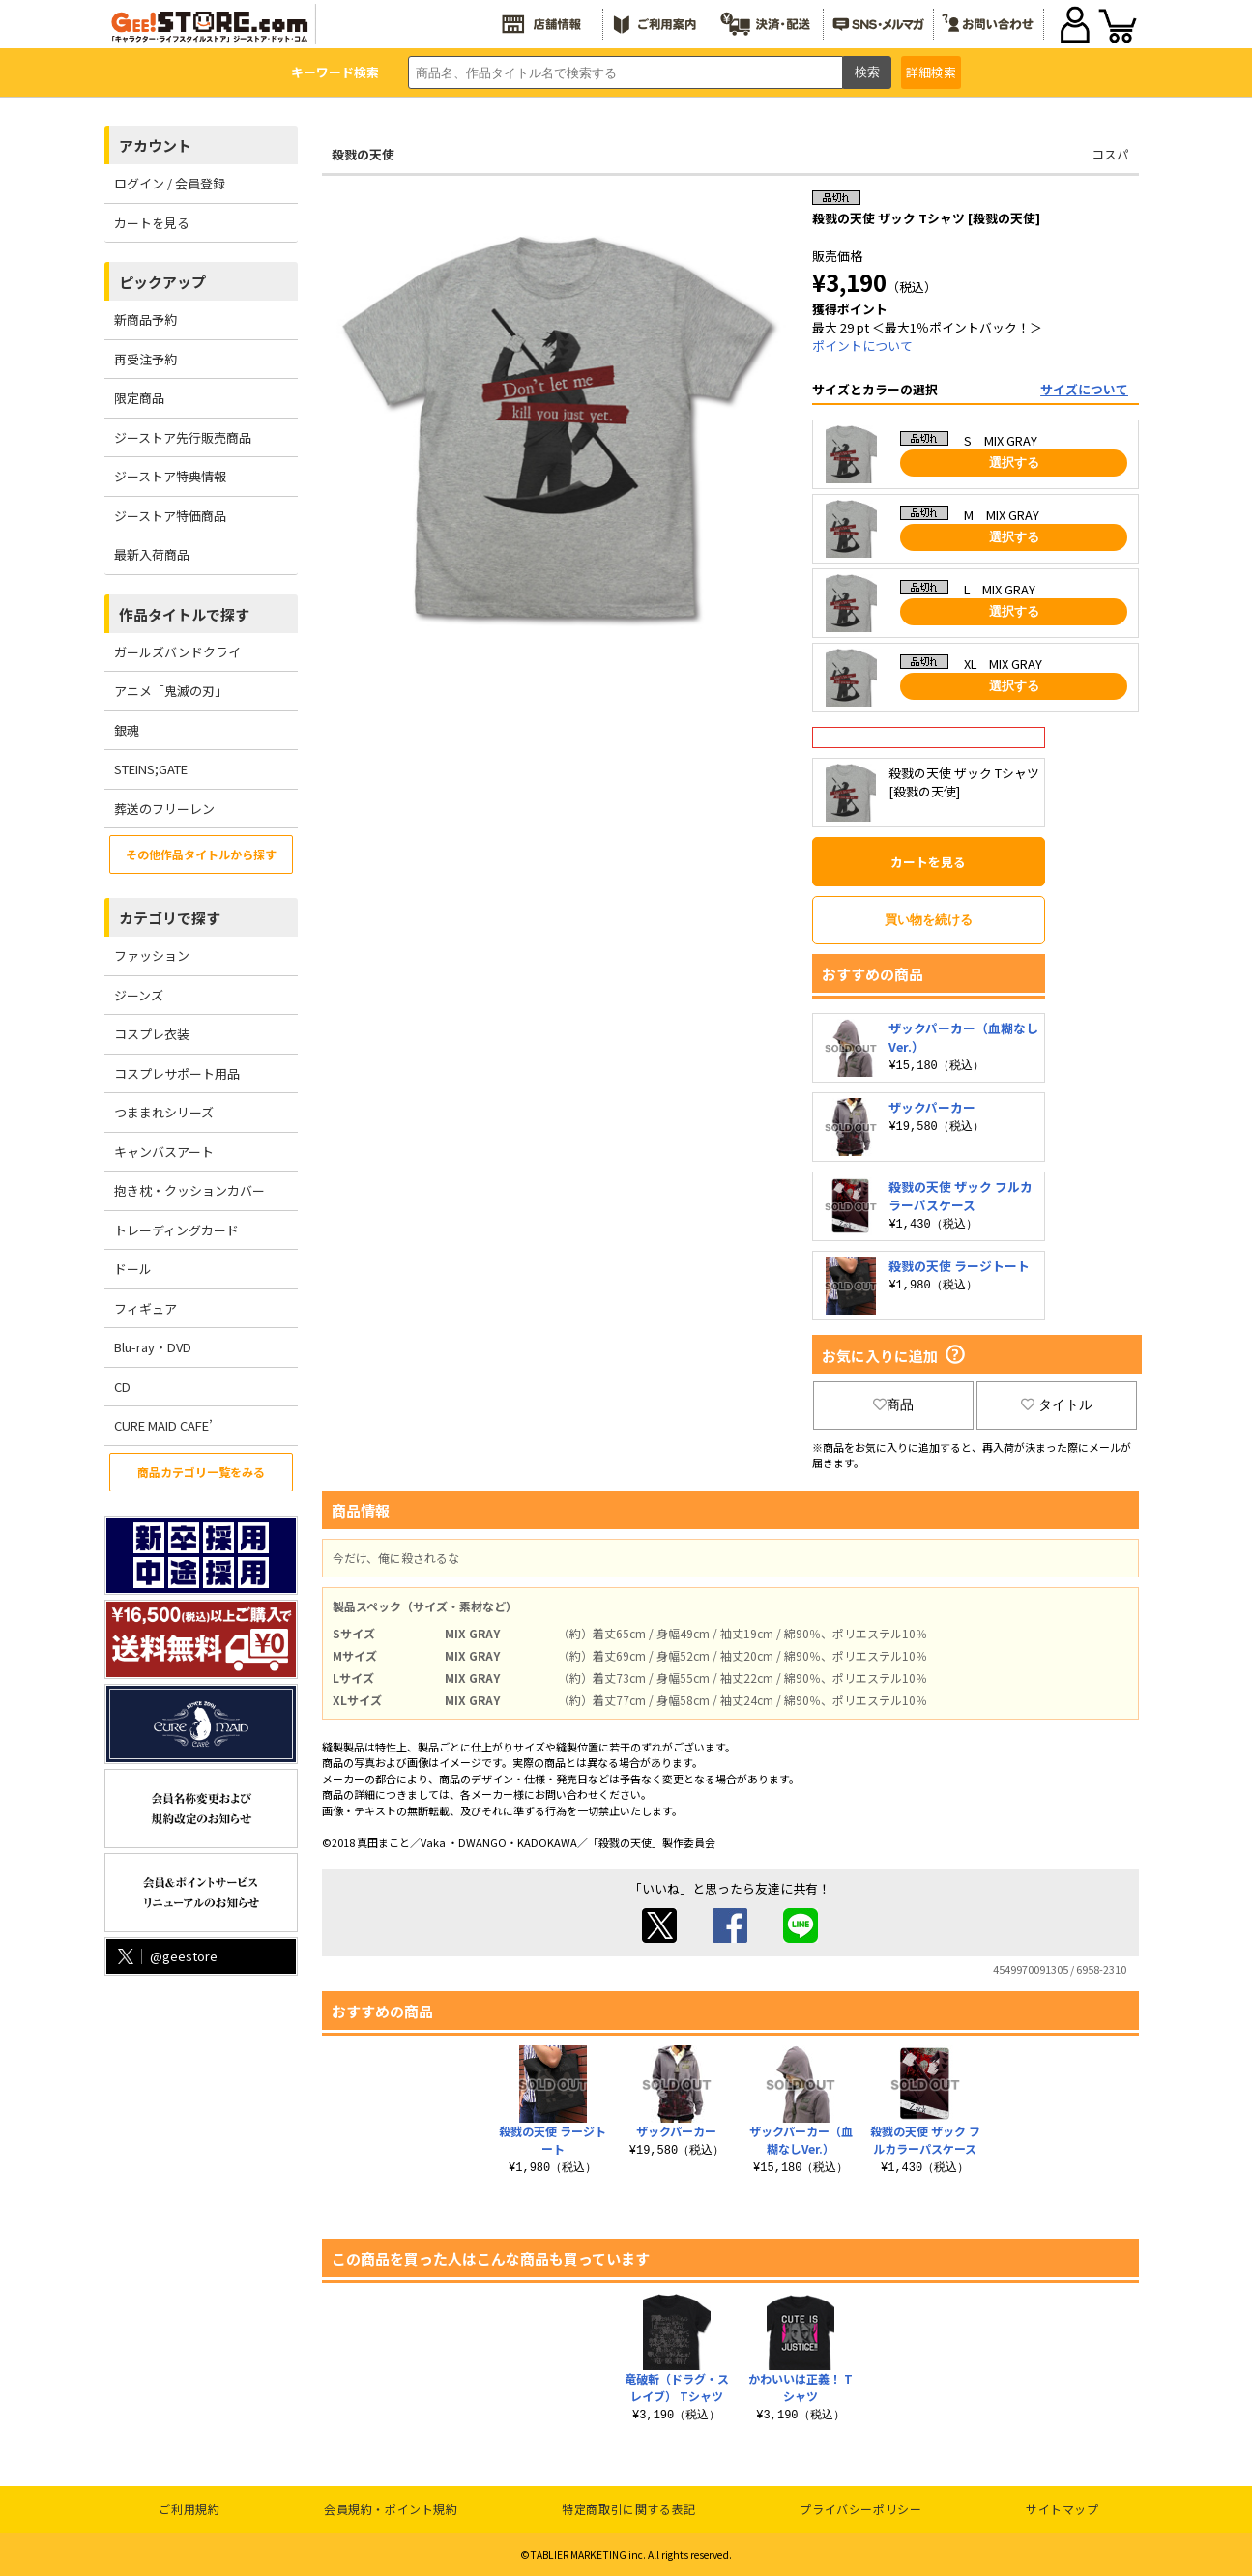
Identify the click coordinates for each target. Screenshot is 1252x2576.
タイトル (1056, 1404)
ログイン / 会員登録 (169, 183)
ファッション (151, 955)
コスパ (1110, 154)
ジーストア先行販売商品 (182, 437)
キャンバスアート (164, 1152)
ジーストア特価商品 (170, 516)
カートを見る (151, 223)
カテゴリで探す (169, 918)
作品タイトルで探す (184, 614)
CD (122, 1386)
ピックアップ (162, 282)
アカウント (155, 145)
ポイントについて (862, 345)
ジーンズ (138, 995)
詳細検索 (931, 72)
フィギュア (145, 1308)
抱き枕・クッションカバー (189, 1190)
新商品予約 (145, 319)
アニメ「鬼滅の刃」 (170, 690)
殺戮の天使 (363, 154)
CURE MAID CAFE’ (163, 1425)
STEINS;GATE (151, 769)
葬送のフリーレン (164, 808)
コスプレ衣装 (151, 1034)
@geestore (166, 1956)
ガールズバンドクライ (177, 652)
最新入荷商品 (151, 554)
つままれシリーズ (164, 1112)
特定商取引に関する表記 (629, 2509)
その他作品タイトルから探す (201, 854)
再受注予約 (145, 359)
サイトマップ (1062, 2509)
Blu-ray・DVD (152, 1347)
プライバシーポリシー (860, 2509)
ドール (133, 1268)
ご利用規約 (189, 2509)
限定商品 (139, 398)
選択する (1014, 462)
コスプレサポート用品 (177, 1073)
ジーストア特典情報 (170, 476)
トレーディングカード (176, 1230)
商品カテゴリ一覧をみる (201, 1471)
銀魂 (126, 730)
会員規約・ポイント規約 (391, 2509)
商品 (893, 1404)
